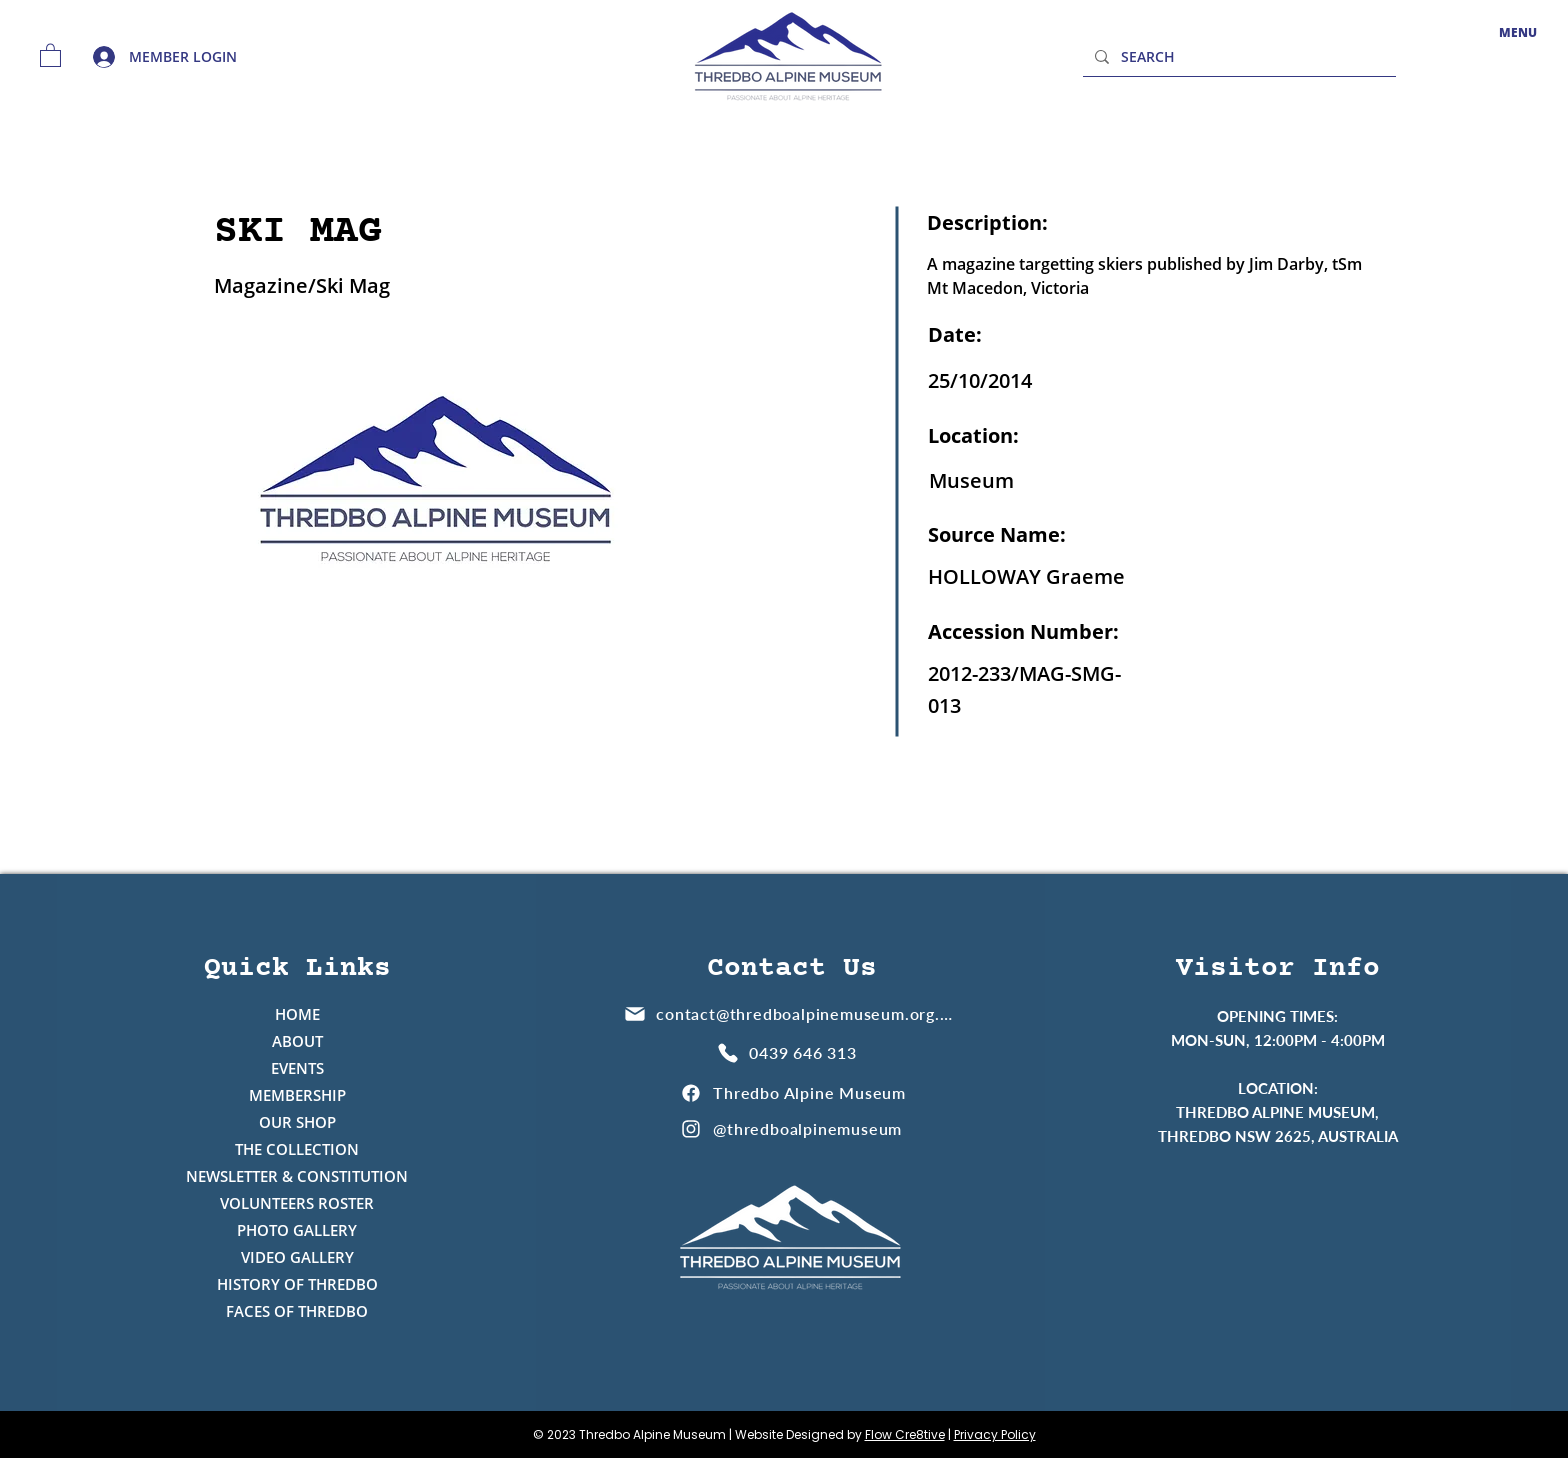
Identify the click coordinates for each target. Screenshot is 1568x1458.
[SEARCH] (1237, 56)
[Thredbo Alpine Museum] (792, 1092)
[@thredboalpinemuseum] (792, 1128)
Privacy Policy (995, 1434)
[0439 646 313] (789, 1052)
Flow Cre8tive (905, 1434)
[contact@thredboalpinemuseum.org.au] (790, 1013)
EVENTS (297, 1068)
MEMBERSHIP (297, 1095)
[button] (50, 54)
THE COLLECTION (297, 1149)
